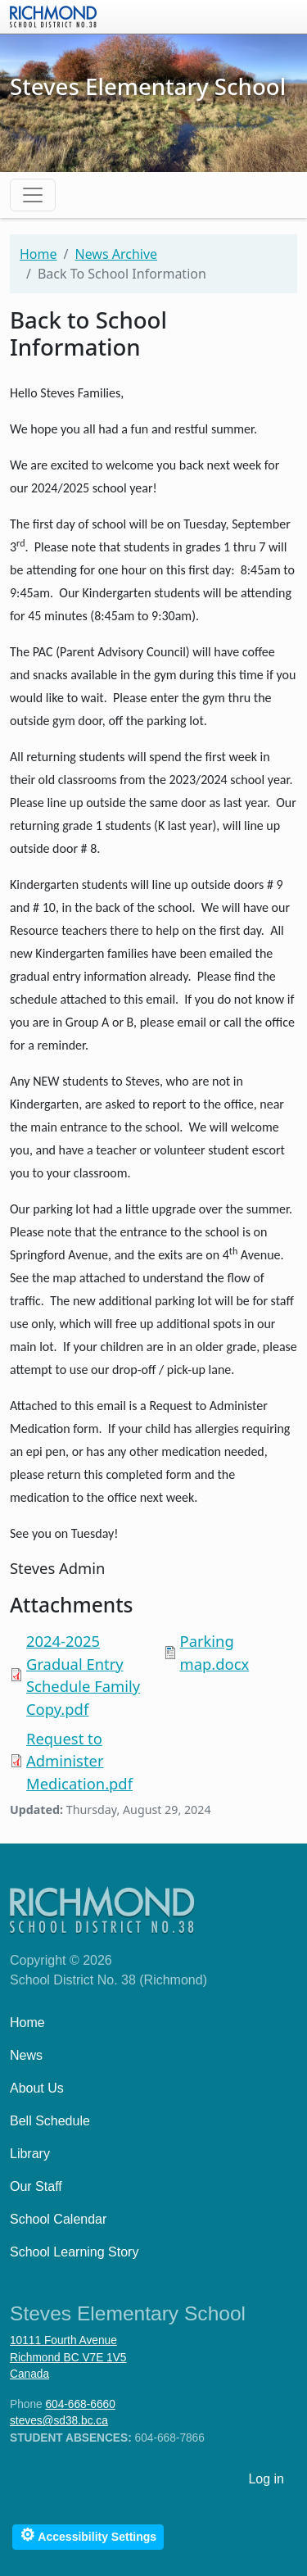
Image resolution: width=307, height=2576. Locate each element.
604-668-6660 (80, 2404)
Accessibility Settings (88, 2534)
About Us (37, 2088)
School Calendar (58, 2219)
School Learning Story (74, 2252)
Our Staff (36, 2186)
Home (38, 254)
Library (30, 2154)
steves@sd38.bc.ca (59, 2421)
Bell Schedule (50, 2121)
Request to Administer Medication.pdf (79, 1761)
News (26, 2055)
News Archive (115, 254)
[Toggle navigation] (33, 195)
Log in (266, 2479)
